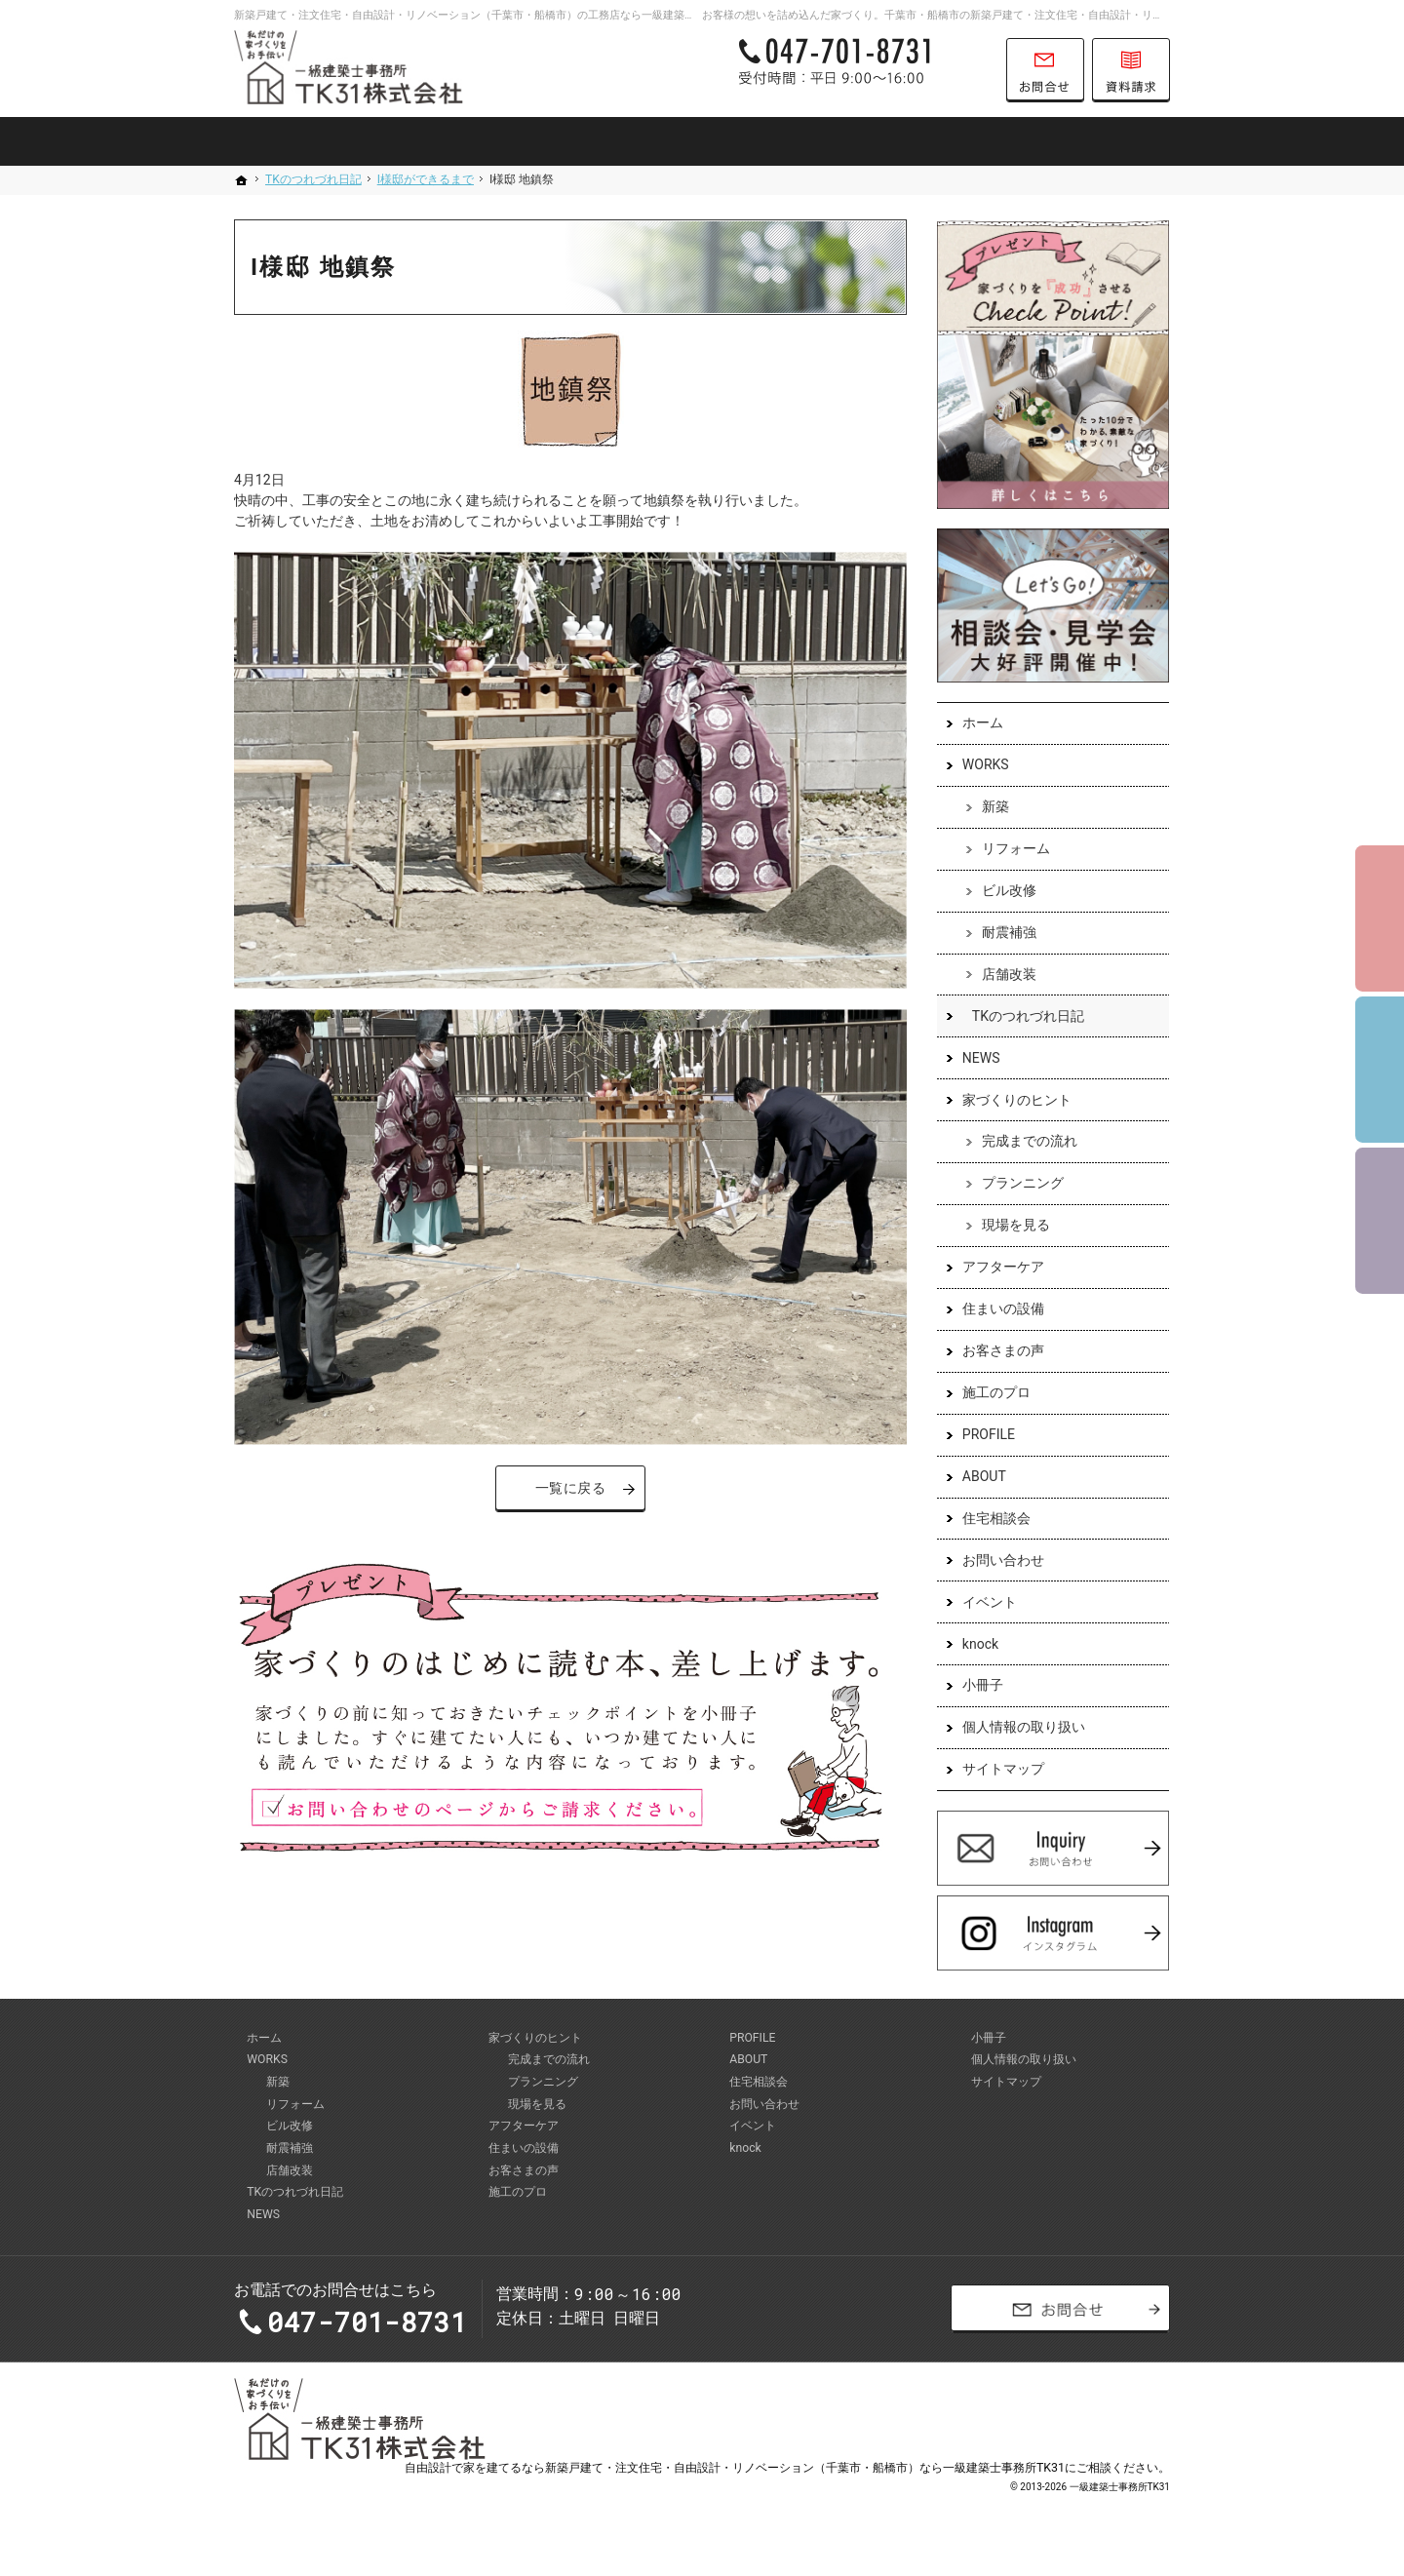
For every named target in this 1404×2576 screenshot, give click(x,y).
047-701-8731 (861, 70)
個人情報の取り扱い (1022, 1729)
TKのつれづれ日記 (1027, 1017)
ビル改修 (1008, 892)
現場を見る (1015, 1226)
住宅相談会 (995, 1519)
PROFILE (987, 1436)
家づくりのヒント (1016, 1101)
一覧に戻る (570, 1488)
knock (979, 1645)
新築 (994, 808)
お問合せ (1045, 70)
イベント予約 (1379, 918)
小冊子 (981, 1687)
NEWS (980, 1059)
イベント (988, 1603)
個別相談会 (1379, 1069)
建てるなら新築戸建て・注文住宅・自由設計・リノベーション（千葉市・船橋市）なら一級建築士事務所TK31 (776, 2483)
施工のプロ (995, 1394)
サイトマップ (1002, 1770)
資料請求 (1131, 70)
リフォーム (1015, 850)
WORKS (984, 766)
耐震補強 (1008, 934)
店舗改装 (1008, 975)
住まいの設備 (1002, 1310)
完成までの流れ (1028, 1143)
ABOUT (983, 1478)
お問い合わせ (1002, 1561)
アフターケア (1002, 1268)
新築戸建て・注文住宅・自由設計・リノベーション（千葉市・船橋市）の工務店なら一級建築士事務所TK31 (493, 15)
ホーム (981, 724)
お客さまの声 (1002, 1352)
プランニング (1022, 1184)
